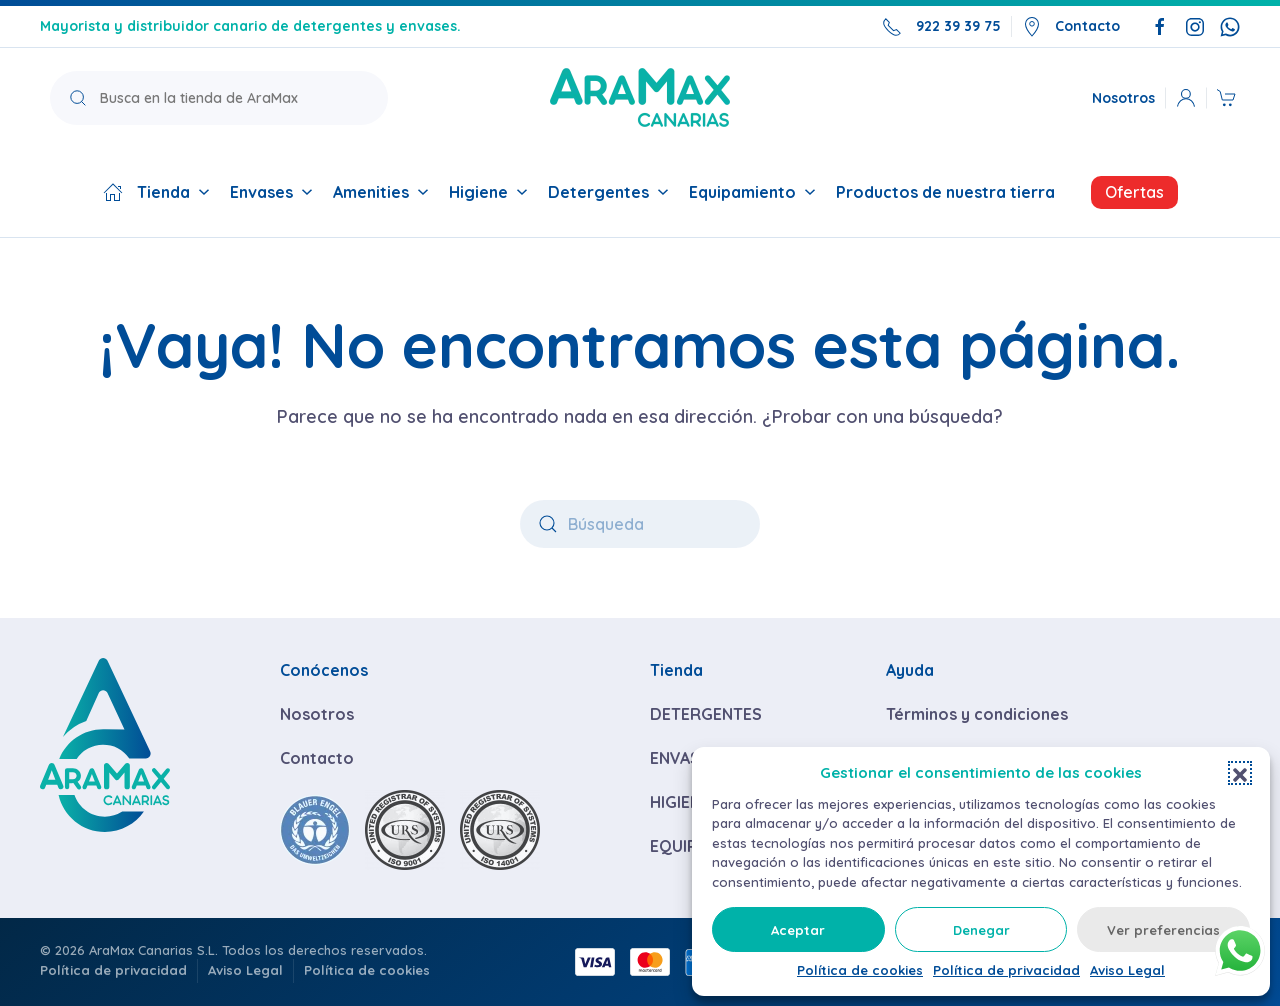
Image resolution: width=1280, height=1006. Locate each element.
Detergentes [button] (608, 192)
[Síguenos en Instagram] (1195, 26)
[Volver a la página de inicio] (640, 97)
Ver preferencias (1163, 930)
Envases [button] (271, 192)
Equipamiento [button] (752, 192)
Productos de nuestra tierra (945, 192)
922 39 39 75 (941, 27)
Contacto (1071, 27)
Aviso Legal (1127, 970)
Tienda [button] (156, 192)
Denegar (981, 930)
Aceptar (798, 930)
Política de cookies (860, 970)
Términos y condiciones (977, 714)
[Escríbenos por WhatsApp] (1230, 26)
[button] (1240, 773)
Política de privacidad (1006, 970)
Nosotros (1123, 97)
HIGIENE (680, 802)
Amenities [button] (381, 192)
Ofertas (1134, 192)
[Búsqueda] (640, 524)
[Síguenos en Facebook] (1160, 26)
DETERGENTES (706, 714)
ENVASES (684, 758)
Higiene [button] (488, 192)
